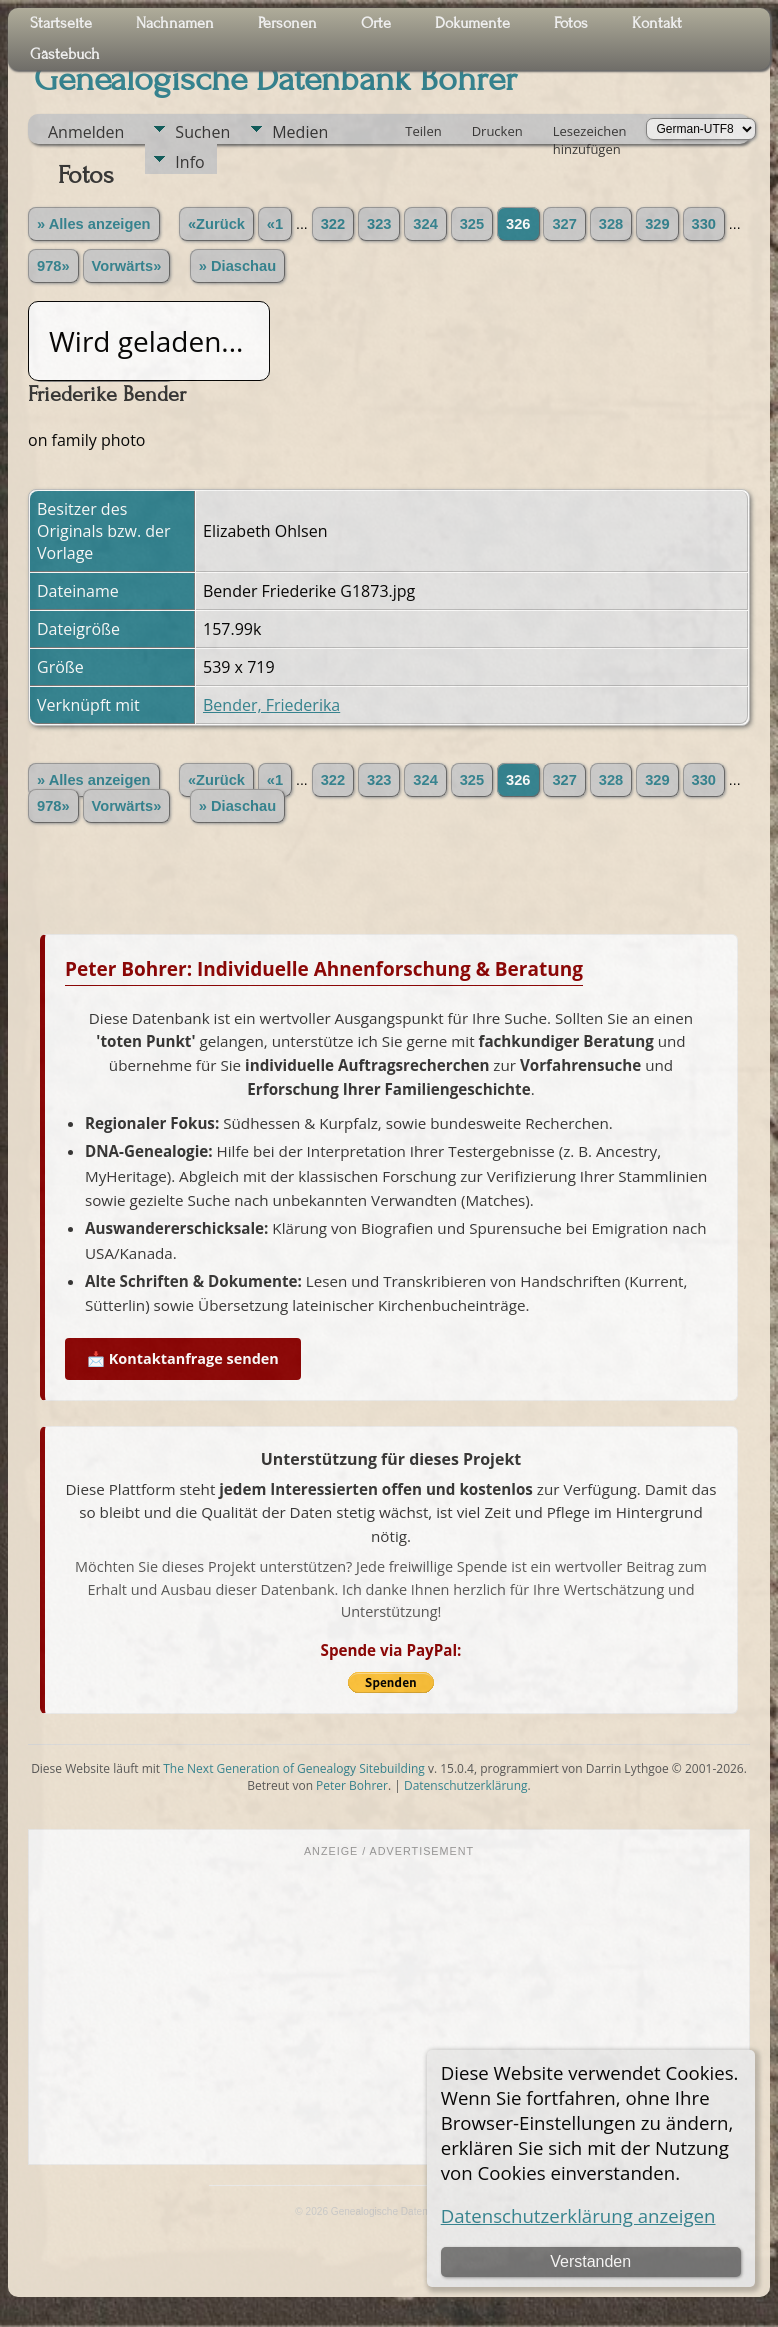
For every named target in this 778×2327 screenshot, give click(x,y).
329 (657, 224)
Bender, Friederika (271, 705)
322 (333, 224)
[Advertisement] (389, 2009)
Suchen (202, 132)
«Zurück (216, 224)
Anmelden (86, 132)
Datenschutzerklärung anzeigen (578, 2215)
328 (611, 224)
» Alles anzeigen (94, 224)
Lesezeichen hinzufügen (590, 133)
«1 (275, 224)
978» (53, 266)
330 (704, 224)
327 (564, 224)
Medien (300, 132)
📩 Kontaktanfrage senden (183, 1358)
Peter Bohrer (352, 1785)
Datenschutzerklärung (466, 1785)
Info (189, 162)
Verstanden (590, 2261)
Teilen (423, 131)
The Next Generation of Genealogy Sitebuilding (294, 1768)
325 (472, 224)
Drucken (497, 131)
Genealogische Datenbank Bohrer (275, 79)
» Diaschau (237, 266)
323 (379, 224)
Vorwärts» (127, 266)
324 (425, 224)
